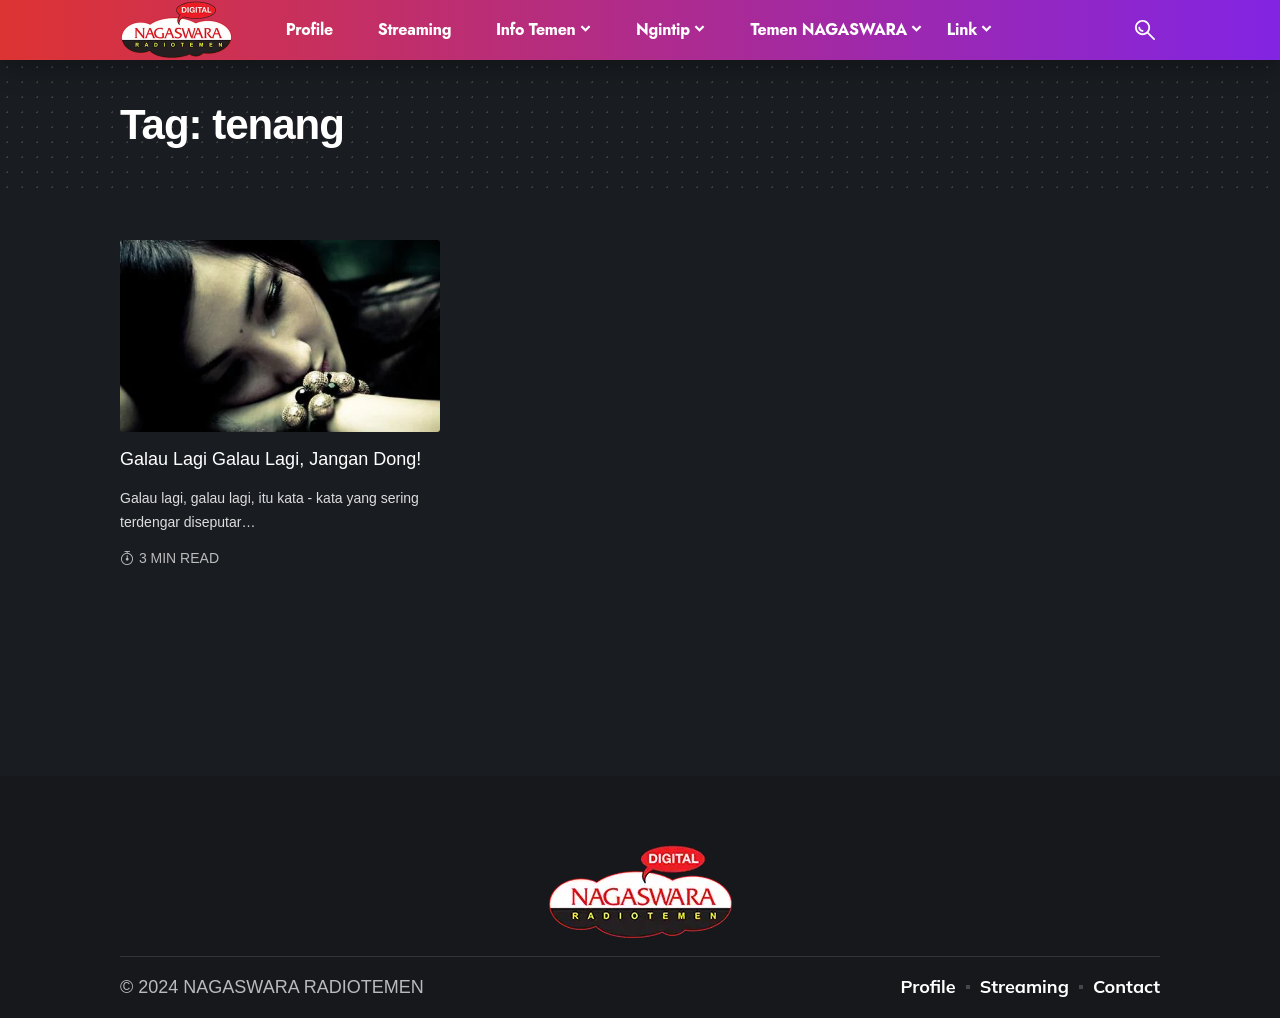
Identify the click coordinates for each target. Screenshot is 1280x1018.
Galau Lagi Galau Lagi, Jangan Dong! (270, 459)
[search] (1145, 30)
